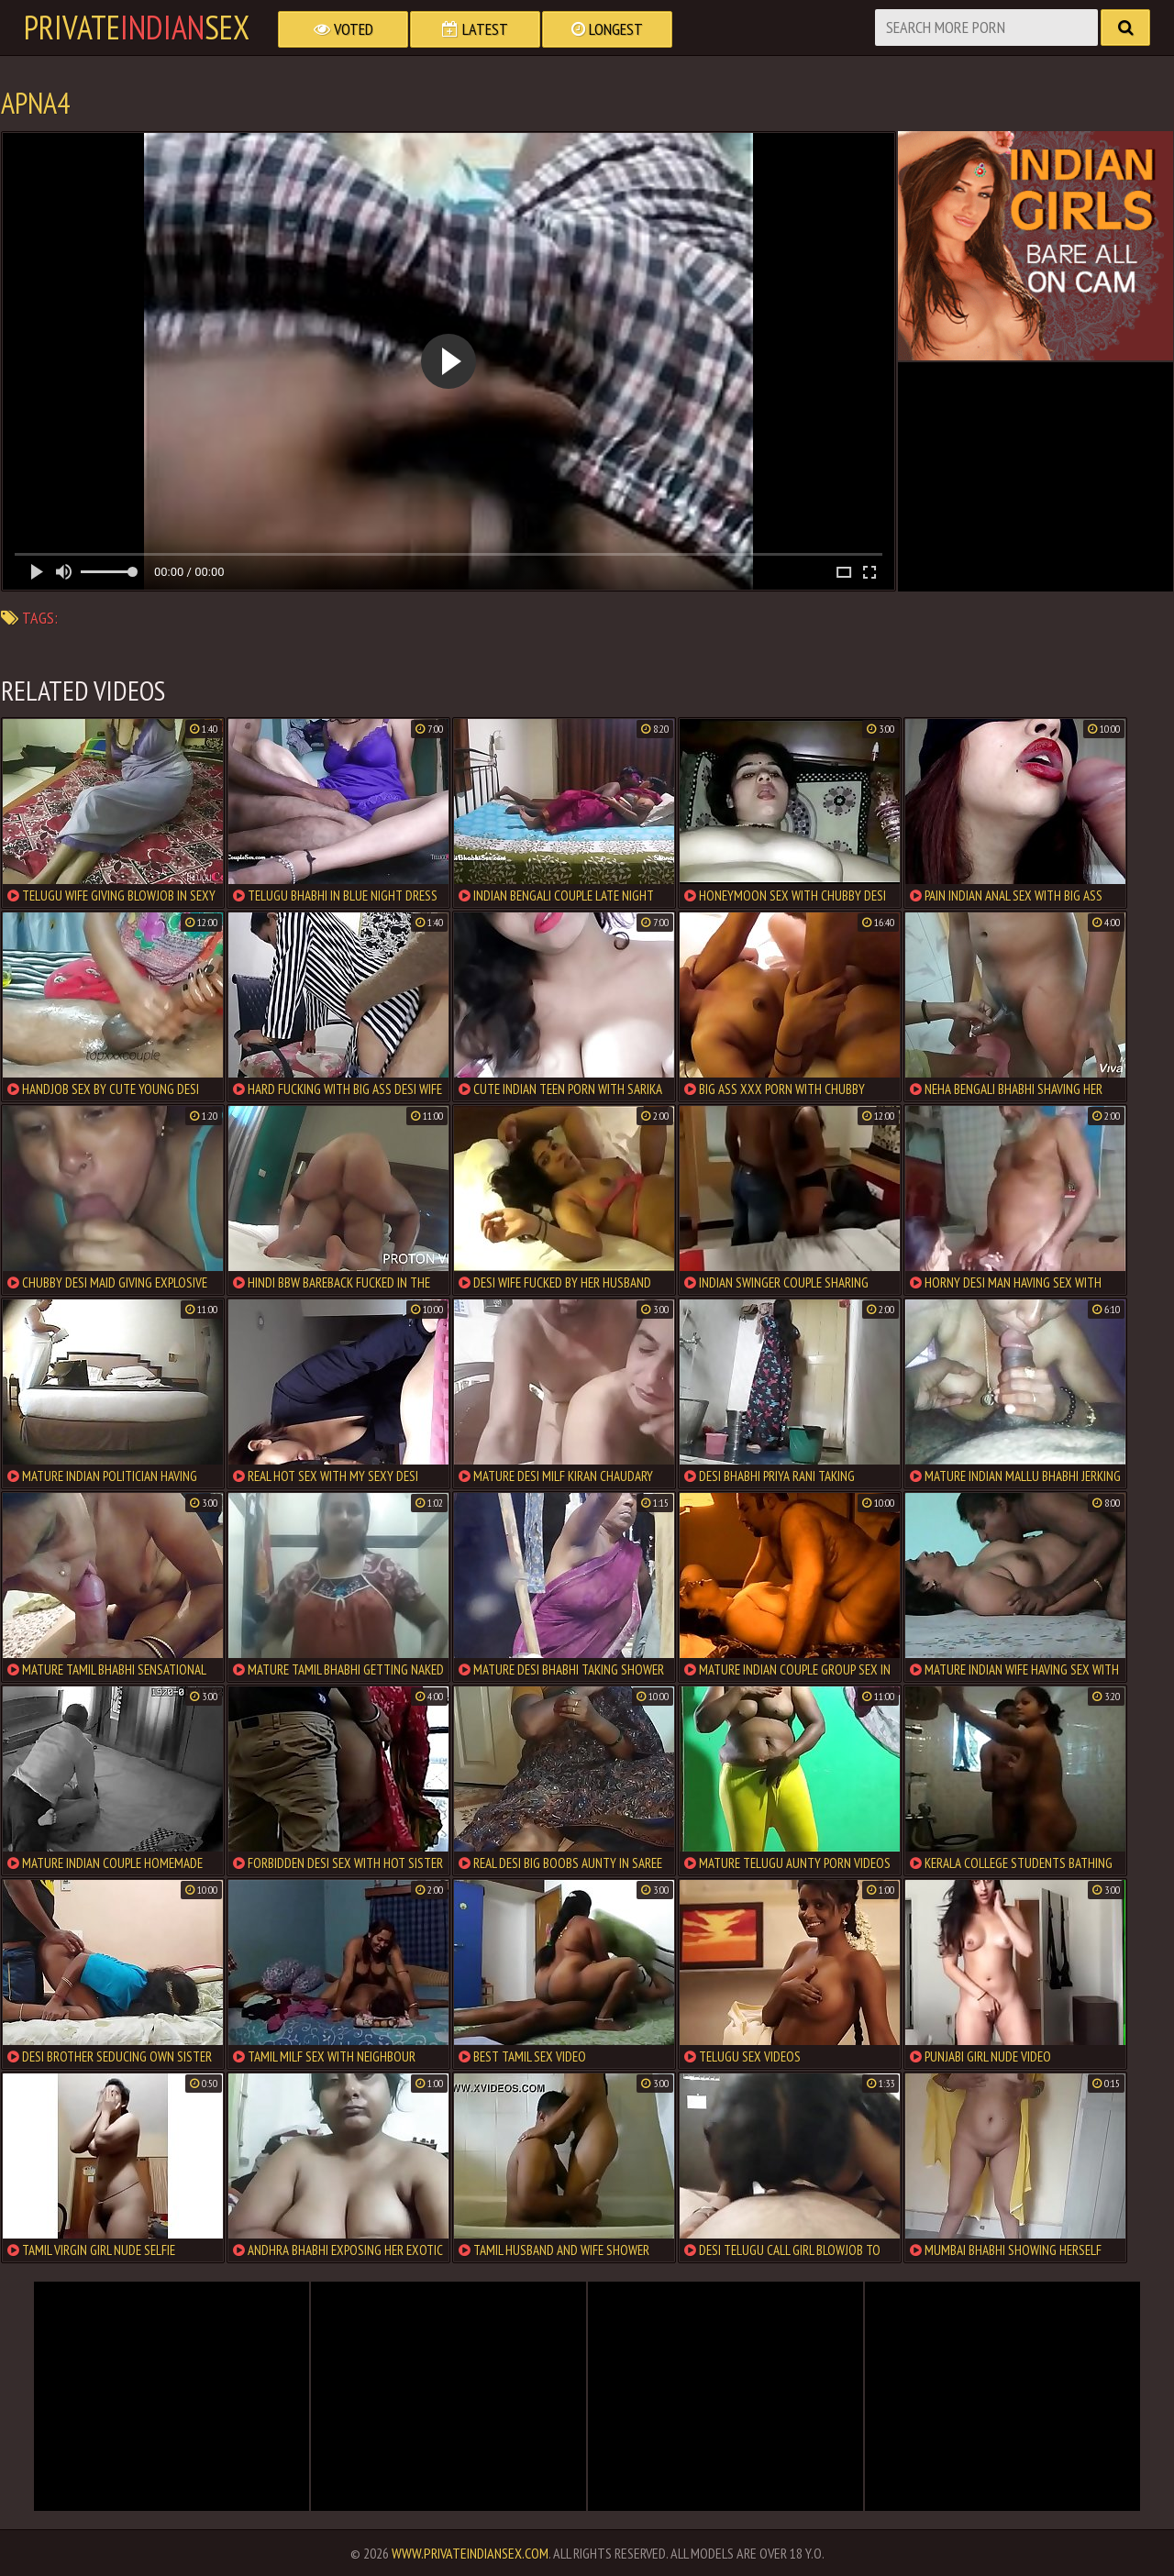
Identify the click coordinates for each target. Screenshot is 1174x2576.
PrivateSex (136, 27)
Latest (475, 28)
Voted (343, 28)
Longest (607, 28)
